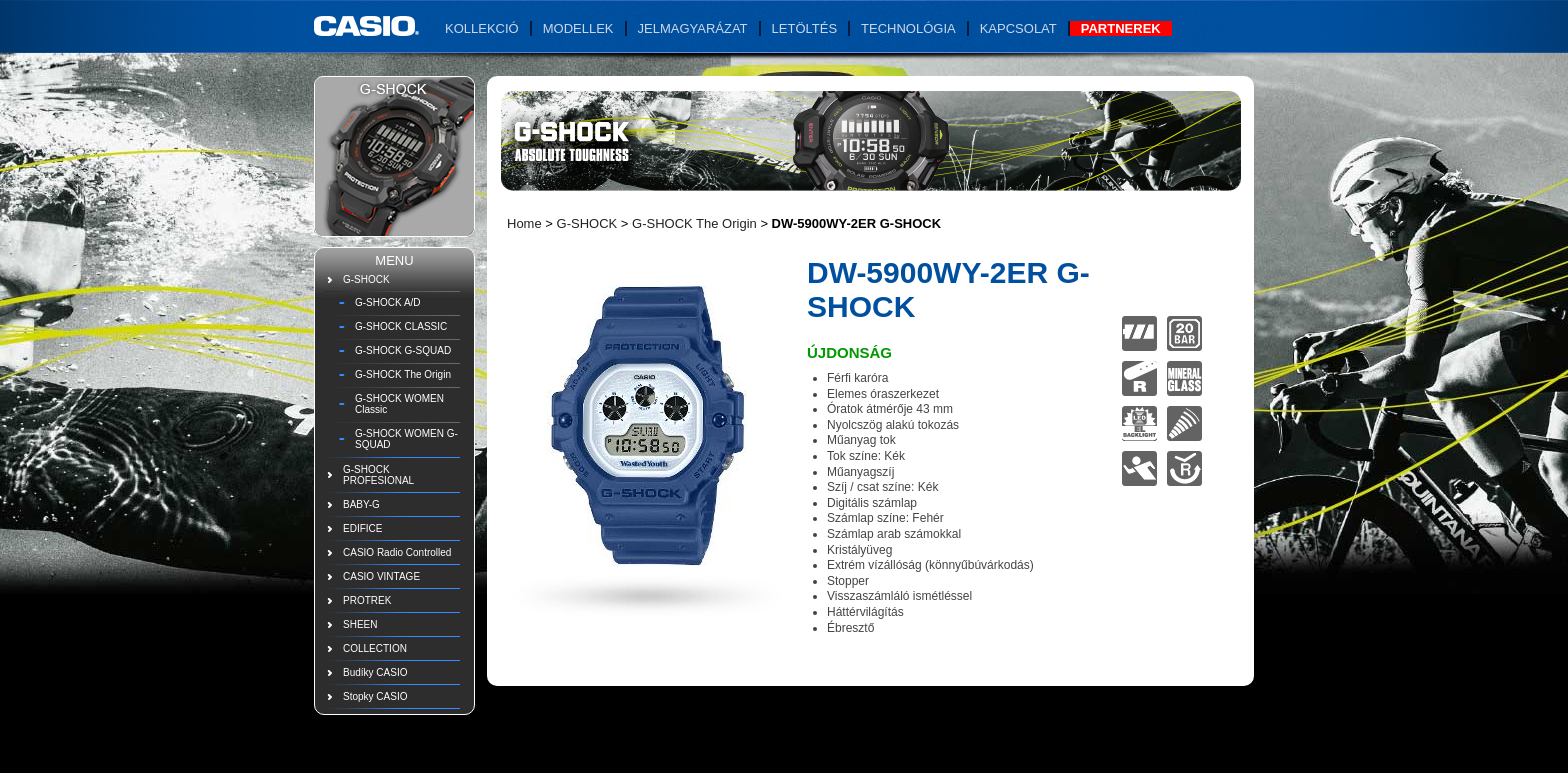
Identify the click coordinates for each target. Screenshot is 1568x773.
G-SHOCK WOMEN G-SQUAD (406, 439)
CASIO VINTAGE (381, 576)
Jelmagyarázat (693, 28)
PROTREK (367, 600)
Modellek (578, 28)
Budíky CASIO (375, 672)
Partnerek (1121, 28)
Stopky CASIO (375, 696)
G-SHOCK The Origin (403, 374)
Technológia (908, 28)
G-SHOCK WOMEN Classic (399, 404)
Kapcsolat (1018, 28)
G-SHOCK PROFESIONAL (378, 475)
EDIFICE (362, 528)
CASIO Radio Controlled (397, 552)
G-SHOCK (366, 279)
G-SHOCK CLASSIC (401, 326)
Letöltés (805, 28)
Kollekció (482, 28)
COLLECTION (375, 648)
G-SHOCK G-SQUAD (403, 350)
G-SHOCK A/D (388, 302)
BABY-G (361, 504)
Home (524, 223)
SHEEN (360, 624)
